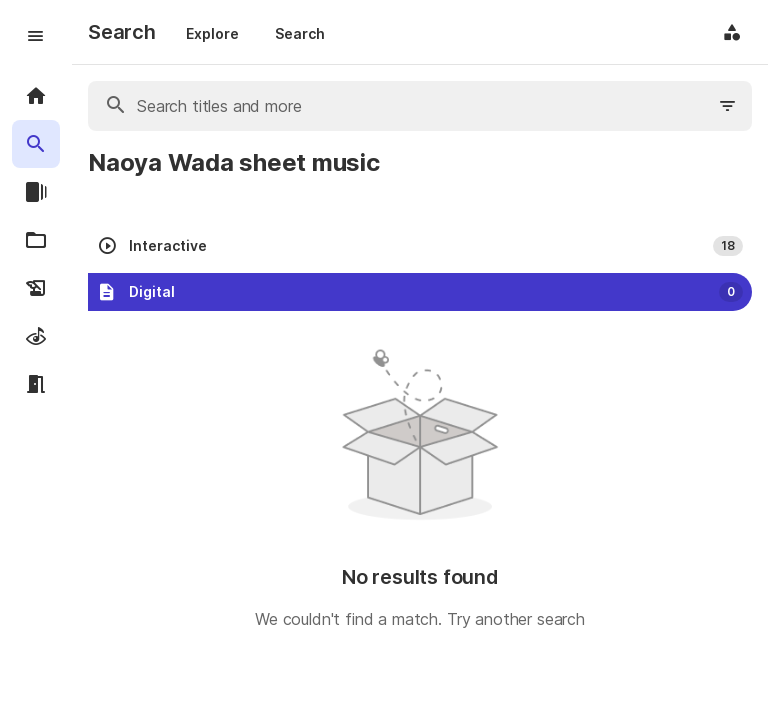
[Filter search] (728, 106)
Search (300, 33)
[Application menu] (732, 32)
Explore (212, 33)
